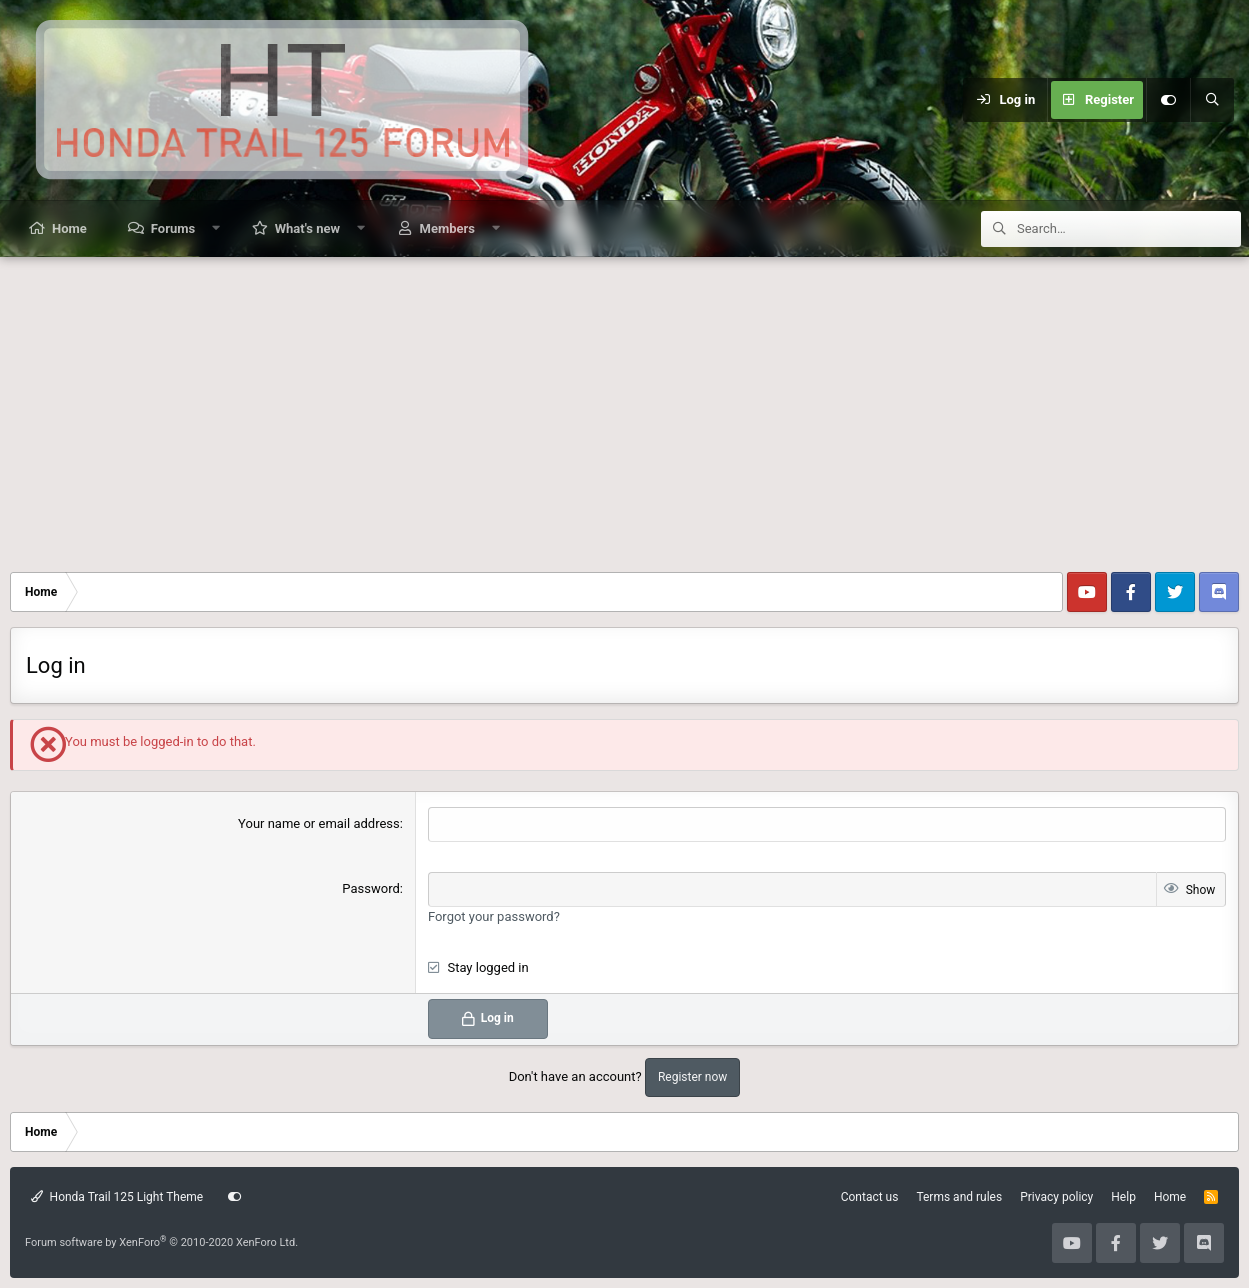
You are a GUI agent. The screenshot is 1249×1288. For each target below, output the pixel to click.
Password (370, 888)
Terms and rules (959, 1197)
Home (69, 228)
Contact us (870, 1197)
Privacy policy (1056, 1197)
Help (1123, 1197)
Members (447, 228)
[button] (216, 228)
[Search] (1212, 100)
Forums (173, 228)
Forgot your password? (494, 916)
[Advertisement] (625, 407)
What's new (307, 228)
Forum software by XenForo (161, 1242)
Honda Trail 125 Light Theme (117, 1197)
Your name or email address (319, 823)
